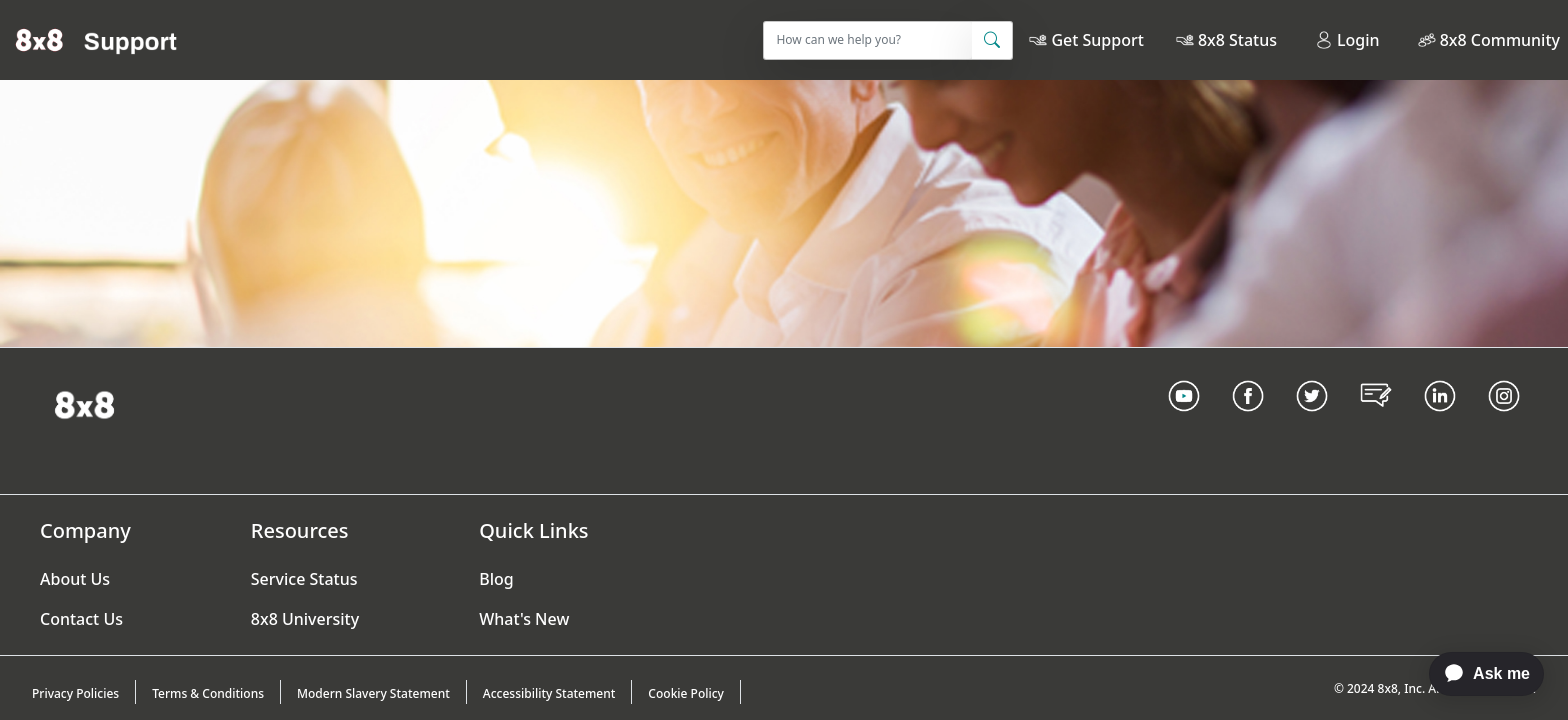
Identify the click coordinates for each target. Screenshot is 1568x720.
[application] (1476, 674)
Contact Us (81, 619)
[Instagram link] (1504, 421)
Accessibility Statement (549, 693)
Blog (496, 579)
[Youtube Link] (1184, 421)
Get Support (1097, 40)
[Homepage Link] (84, 403)
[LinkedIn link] (1440, 421)
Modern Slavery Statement (373, 693)
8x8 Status (1237, 40)
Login (1347, 40)
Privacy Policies (75, 693)
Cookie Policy (686, 693)
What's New (524, 619)
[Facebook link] (1248, 421)
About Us (75, 579)
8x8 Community (1500, 40)
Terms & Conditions (208, 693)
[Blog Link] (1376, 421)
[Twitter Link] (1312, 421)
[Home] (96, 40)
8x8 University (305, 619)
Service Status (304, 579)
